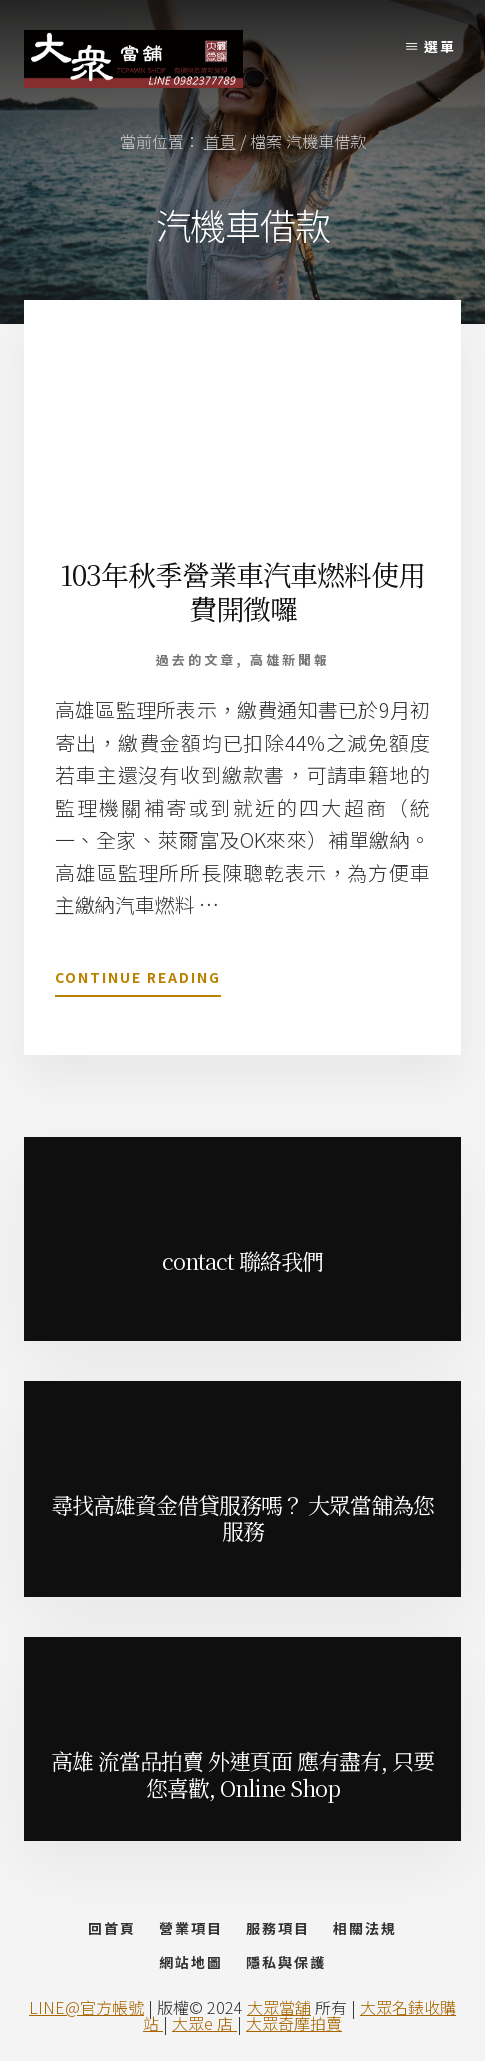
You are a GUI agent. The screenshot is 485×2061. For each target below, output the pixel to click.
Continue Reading (138, 981)
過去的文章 (196, 659)
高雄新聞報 (290, 659)
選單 (440, 46)
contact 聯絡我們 (242, 1260)
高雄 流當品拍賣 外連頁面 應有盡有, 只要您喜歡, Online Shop (242, 1773)
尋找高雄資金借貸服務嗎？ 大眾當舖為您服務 (242, 1517)
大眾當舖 (279, 2007)
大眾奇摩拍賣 (294, 2023)
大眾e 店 (204, 2023)
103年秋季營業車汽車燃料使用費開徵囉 (242, 591)
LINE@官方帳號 (86, 2007)
